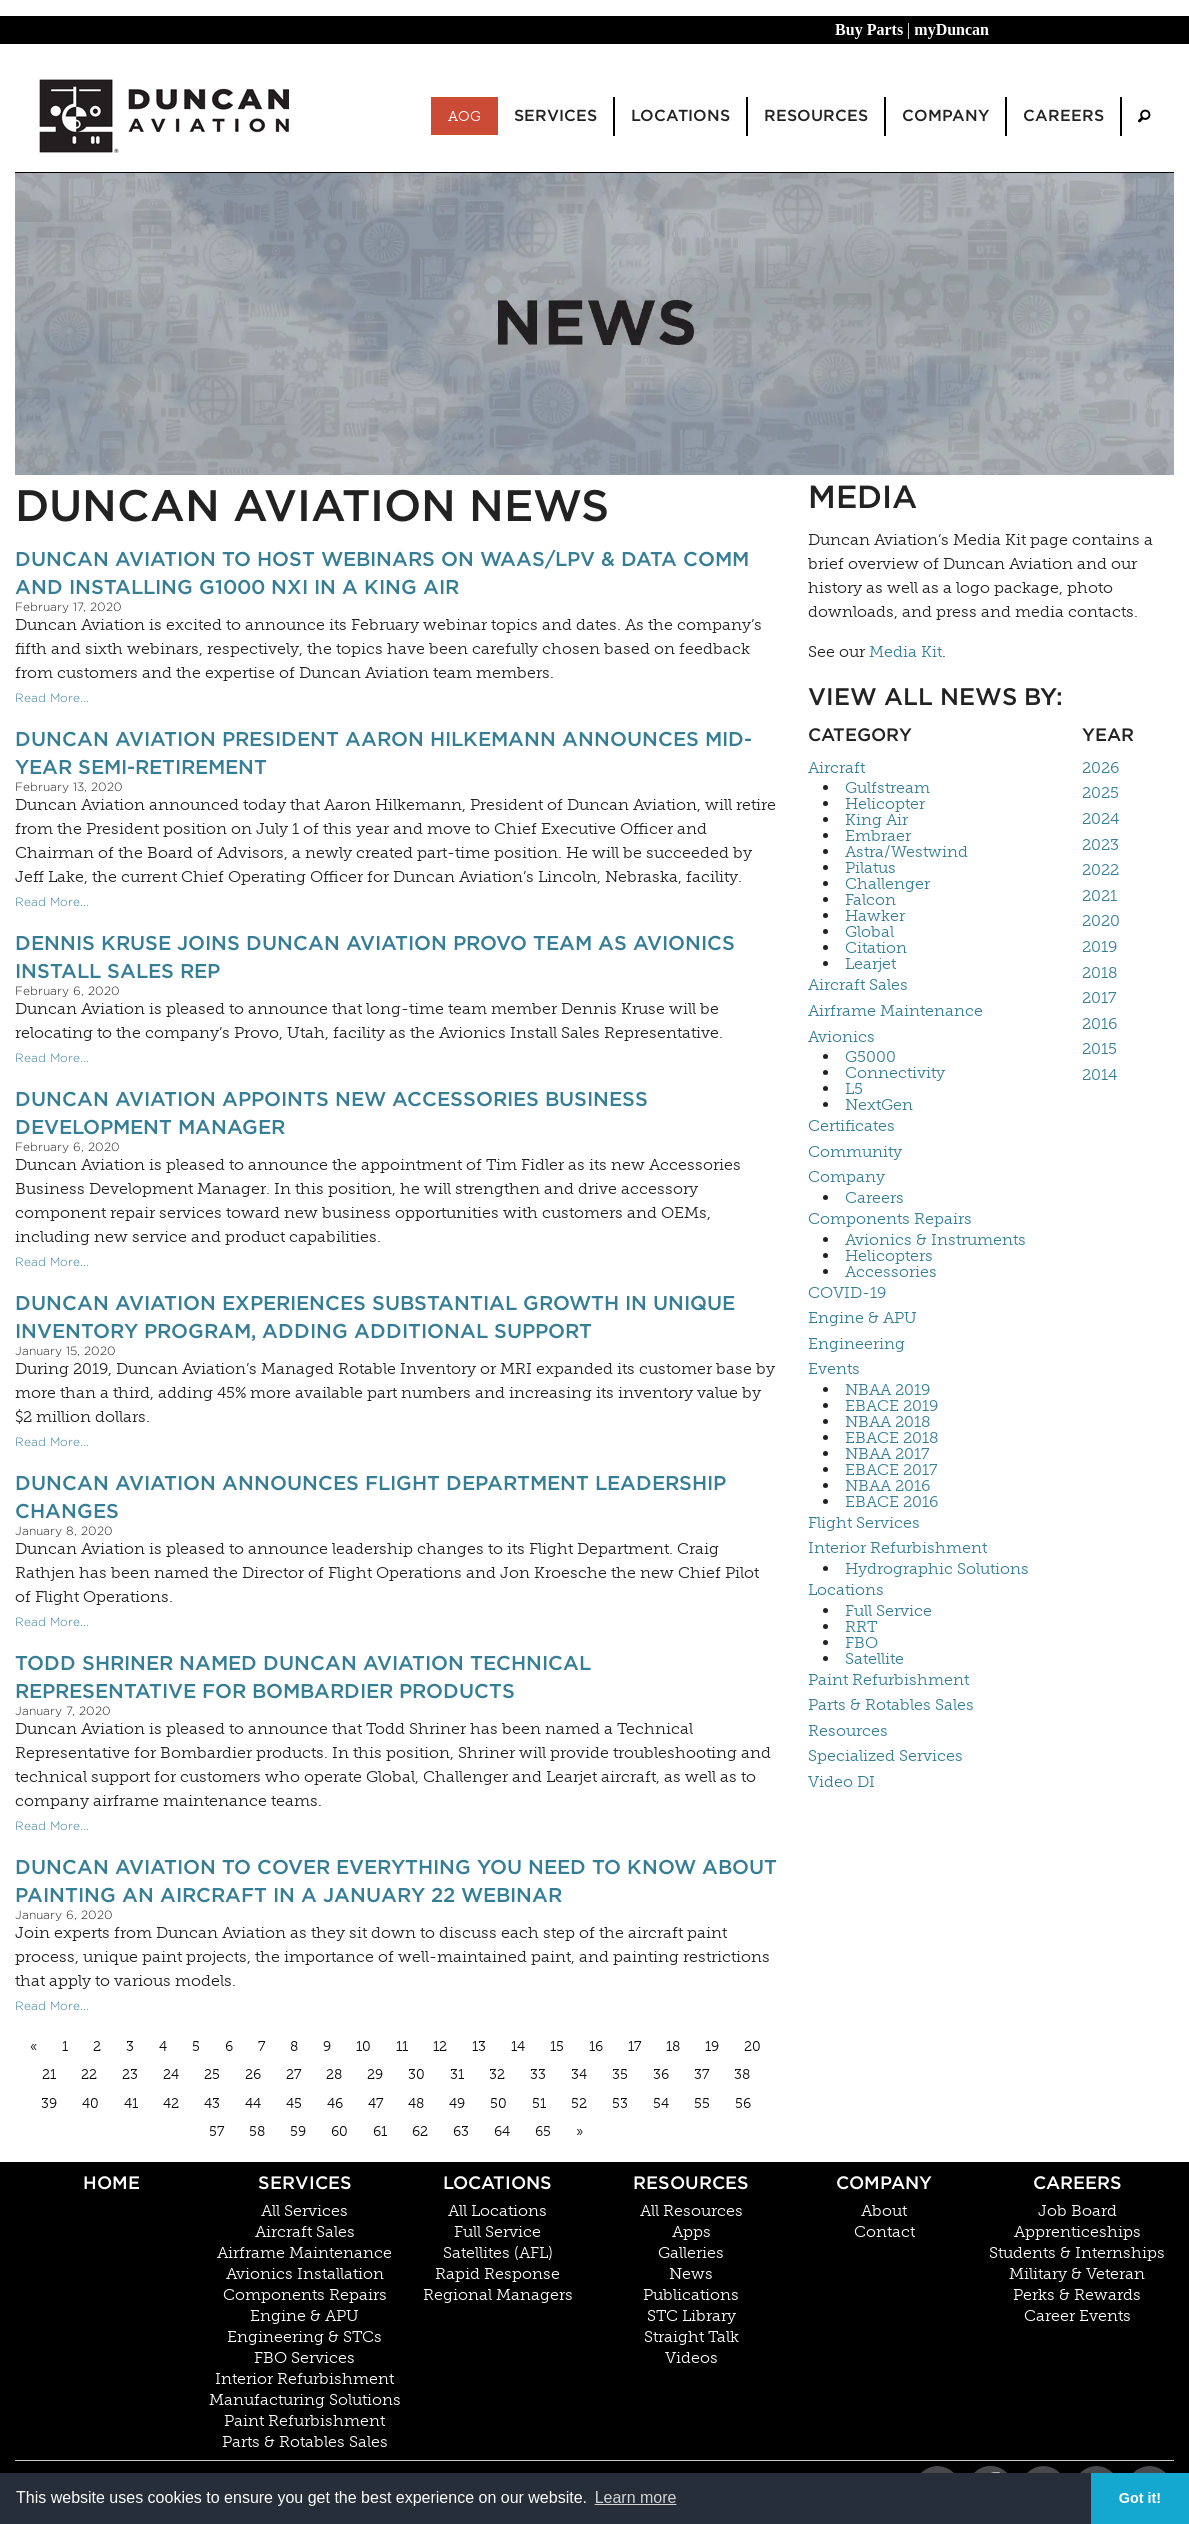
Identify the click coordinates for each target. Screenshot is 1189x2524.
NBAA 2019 (887, 1390)
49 (457, 2103)
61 (380, 2131)
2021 (1099, 895)
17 (634, 2046)
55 (702, 2103)
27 (293, 2074)
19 (712, 2046)
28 (334, 2074)
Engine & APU (862, 1317)
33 (538, 2074)
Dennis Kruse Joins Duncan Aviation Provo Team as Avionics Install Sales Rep (375, 957)
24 (171, 2074)
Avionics (841, 1036)
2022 (1100, 869)
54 (661, 2103)
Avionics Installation (305, 2274)
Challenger (887, 884)
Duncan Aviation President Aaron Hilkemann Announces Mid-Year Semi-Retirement (383, 753)
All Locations (497, 2211)
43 (212, 2103)
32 (497, 2074)
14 (518, 2046)
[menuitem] (1144, 116)
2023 (1100, 844)
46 (335, 2103)
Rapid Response (497, 2274)
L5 (854, 1089)
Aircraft (836, 767)
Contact (884, 2232)
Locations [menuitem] (680, 115)
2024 (1100, 818)
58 (257, 2131)
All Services (304, 2211)
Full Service (888, 1611)
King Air (876, 820)
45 (294, 2103)
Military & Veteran (1077, 2274)
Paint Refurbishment (888, 1679)
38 (742, 2074)
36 (661, 2074)
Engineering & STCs (304, 2337)
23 (130, 2074)
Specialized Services (885, 1755)
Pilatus (870, 868)
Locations (846, 1589)
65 (543, 2131)
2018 (1100, 972)
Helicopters (889, 1256)
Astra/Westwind (906, 852)
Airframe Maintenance (895, 1010)
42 (171, 2103)
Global (869, 932)
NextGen (879, 1105)
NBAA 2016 (887, 1486)
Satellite (874, 1659)
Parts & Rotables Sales (891, 1704)
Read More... (52, 697)
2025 (1100, 792)
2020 (1101, 920)
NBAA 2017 (887, 1454)
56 (743, 2103)
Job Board (1077, 2211)
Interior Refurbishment (897, 1547)
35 (620, 2074)
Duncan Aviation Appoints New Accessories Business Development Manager (331, 1113)
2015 (1099, 1048)
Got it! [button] (1140, 2498)
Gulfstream (887, 788)
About (884, 2211)
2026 (1100, 767)
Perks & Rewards (1077, 2295)
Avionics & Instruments (935, 1240)
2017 (1099, 997)
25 (212, 2074)
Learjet (870, 964)
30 (416, 2074)
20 (752, 2046)
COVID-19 (847, 1292)
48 (416, 2103)
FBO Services (304, 2358)
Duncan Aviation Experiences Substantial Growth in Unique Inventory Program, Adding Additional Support (375, 1317)
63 (461, 2131)
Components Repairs (890, 1218)
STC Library (691, 2316)
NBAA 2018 (888, 1422)
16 (596, 2046)
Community (855, 1151)
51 (539, 2103)
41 (131, 2103)
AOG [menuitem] (464, 116)
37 (701, 2074)
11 (402, 2046)
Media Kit (905, 651)
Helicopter (885, 804)
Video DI (841, 1781)
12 (440, 2046)
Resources (848, 1730)
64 (502, 2131)
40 (90, 2103)
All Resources (691, 2211)
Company (846, 1176)
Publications (691, 2295)
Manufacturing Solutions (305, 2400)
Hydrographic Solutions (937, 1569)
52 (579, 2103)
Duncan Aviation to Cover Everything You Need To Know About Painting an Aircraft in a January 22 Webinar (396, 1881)
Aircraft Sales (858, 984)
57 (216, 2131)
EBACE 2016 (891, 1502)
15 (557, 2046)
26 (253, 2074)
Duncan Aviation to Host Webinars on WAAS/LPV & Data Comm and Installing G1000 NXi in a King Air (382, 573)
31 (457, 2074)
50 (498, 2103)
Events (834, 1368)
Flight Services (864, 1522)
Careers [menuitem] (1063, 115)
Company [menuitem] (945, 115)
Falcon (870, 900)
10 (363, 2046)
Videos (691, 2358)
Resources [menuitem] (816, 115)
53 (620, 2103)
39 (49, 2103)
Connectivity (895, 1073)
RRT (861, 1627)
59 (298, 2131)
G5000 (870, 1057)
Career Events (1077, 2316)
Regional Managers (498, 2295)
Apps (691, 2232)
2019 (1099, 946)
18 (673, 2046)
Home (111, 2182)
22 (89, 2074)
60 (339, 2131)
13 (479, 2046)
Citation (876, 948)
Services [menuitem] (555, 115)
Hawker (875, 916)
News (691, 2274)
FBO (861, 1643)
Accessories (891, 1272)
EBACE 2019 (891, 1406)
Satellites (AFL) (498, 2253)
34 (579, 2074)
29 (375, 2074)
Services (305, 2182)
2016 (1099, 1023)
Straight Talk (691, 2337)
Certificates (851, 1125)
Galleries (691, 2253)
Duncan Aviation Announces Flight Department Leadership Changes (370, 1497)
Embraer (878, 836)
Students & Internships (1077, 2253)
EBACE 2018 (892, 1438)
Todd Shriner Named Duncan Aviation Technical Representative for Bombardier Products (303, 1677)
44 (253, 2103)
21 (49, 2074)
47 (375, 2103)
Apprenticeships (1077, 2232)
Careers (874, 1198)
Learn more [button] (636, 2497)
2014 (1099, 1074)
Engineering (856, 1343)
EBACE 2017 (891, 1470)
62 (420, 2131)
